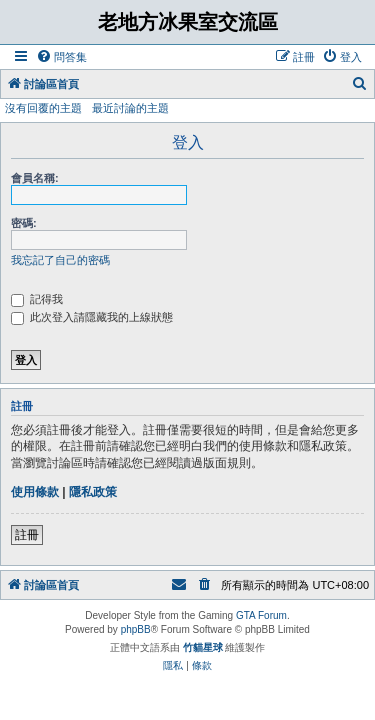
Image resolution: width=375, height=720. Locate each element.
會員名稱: (35, 178)
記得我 (37, 299)
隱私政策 (93, 492)
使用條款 (35, 492)
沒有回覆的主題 (43, 108)
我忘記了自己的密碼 (60, 260)
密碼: (24, 223)
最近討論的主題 (130, 108)
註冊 (27, 535)
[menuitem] (61, 57)
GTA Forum (261, 615)
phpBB (136, 629)
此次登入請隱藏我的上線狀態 (92, 317)
